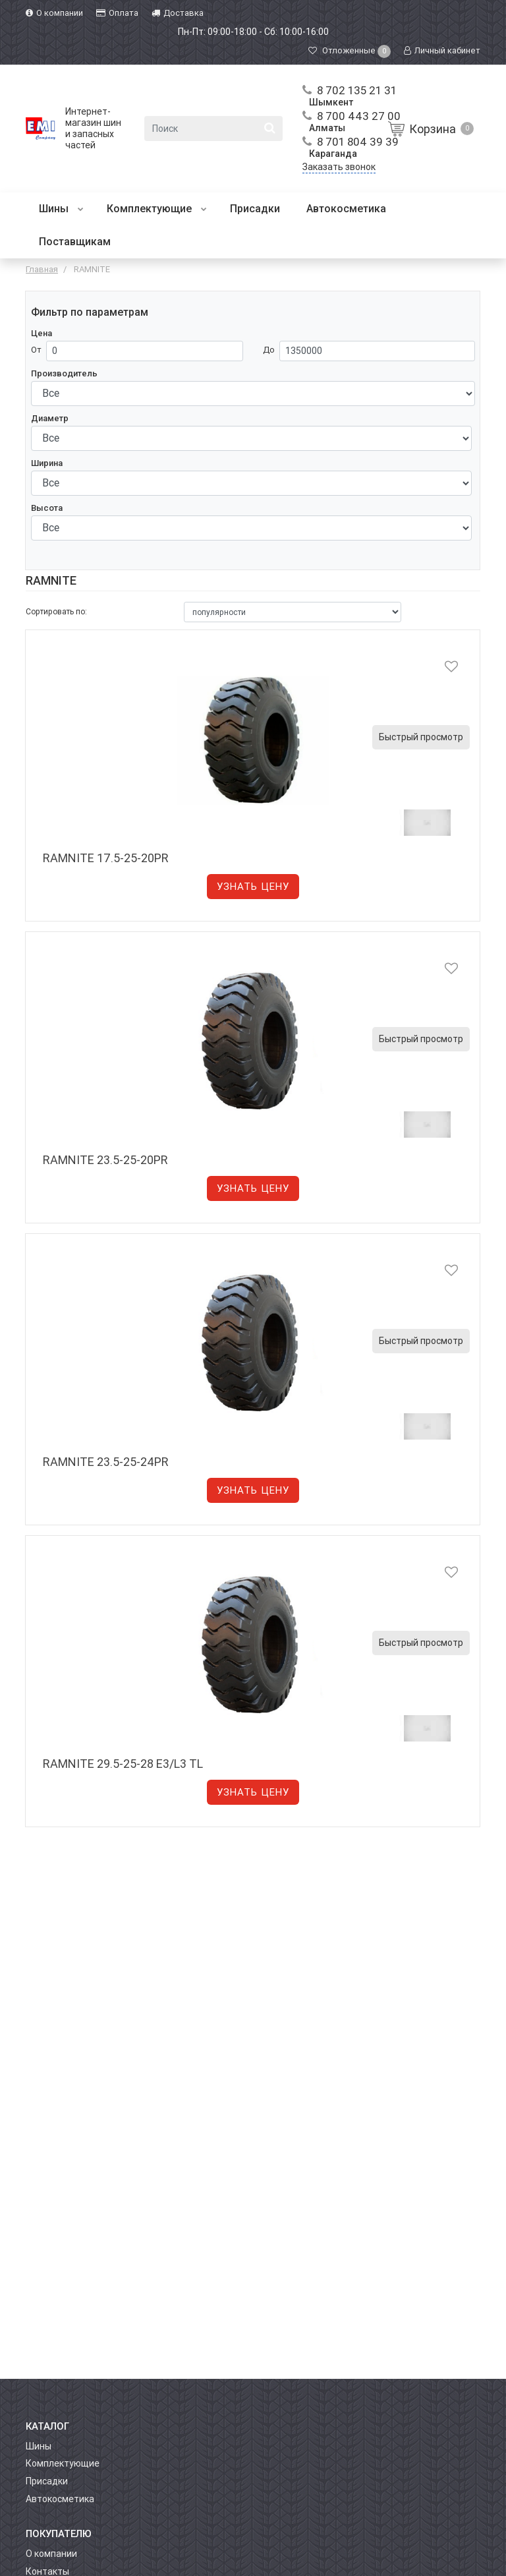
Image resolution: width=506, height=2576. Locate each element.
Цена (41, 333)
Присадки (255, 208)
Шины (61, 208)
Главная (42, 269)
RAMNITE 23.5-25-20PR (105, 1160)
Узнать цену (253, 887)
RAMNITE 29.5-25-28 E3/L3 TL (123, 1764)
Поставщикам (75, 241)
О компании (51, 2553)
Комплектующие (157, 208)
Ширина (47, 463)
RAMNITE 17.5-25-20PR (106, 858)
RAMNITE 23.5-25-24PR (106, 1462)
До (269, 350)
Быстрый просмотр (421, 737)
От (36, 350)
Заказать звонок (339, 166)
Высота (47, 508)
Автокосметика (346, 208)
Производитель (64, 373)
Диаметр (50, 418)
